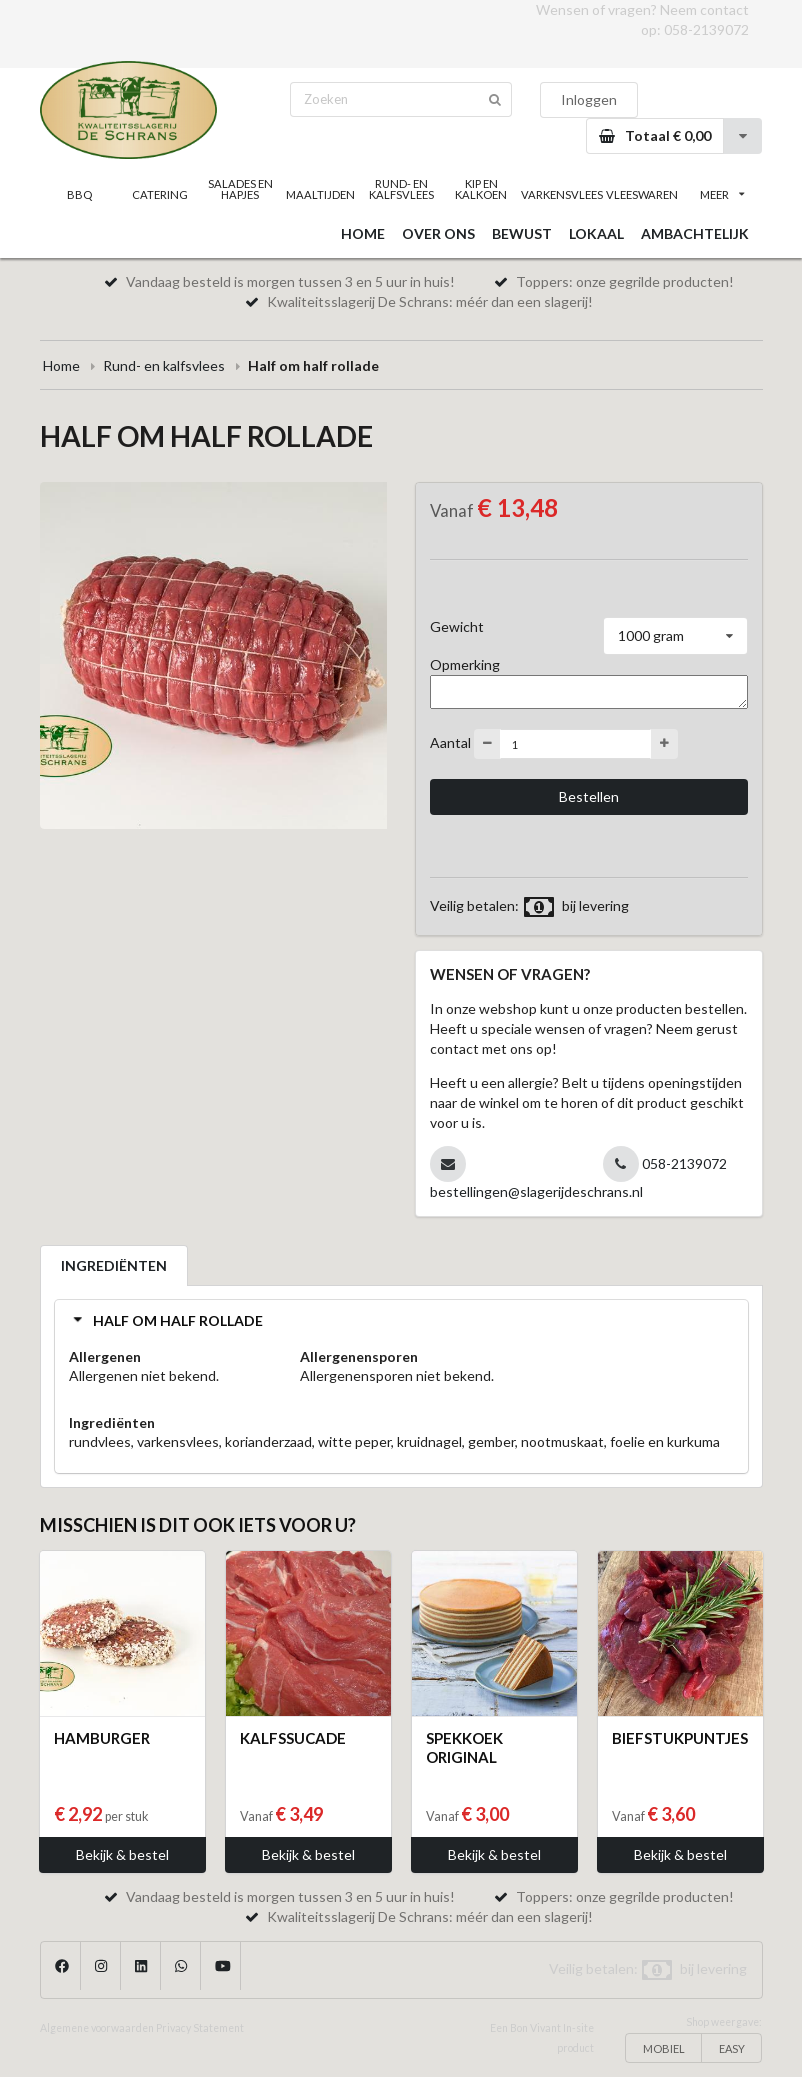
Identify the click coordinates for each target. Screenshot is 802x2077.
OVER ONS (438, 233)
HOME (363, 233)
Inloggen (589, 99)
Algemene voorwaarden (97, 2028)
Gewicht (457, 626)
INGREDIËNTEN (114, 1265)
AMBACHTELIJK (695, 233)
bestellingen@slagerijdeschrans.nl (536, 1191)
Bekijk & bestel (122, 1854)
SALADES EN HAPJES (240, 189)
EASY (732, 2048)
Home (61, 365)
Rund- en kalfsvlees (164, 365)
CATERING (160, 194)
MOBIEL (664, 2048)
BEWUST (522, 233)
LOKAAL (596, 233)
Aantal (450, 742)
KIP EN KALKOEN (481, 189)
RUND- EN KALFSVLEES (401, 189)
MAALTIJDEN (320, 194)
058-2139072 (706, 29)
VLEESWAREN (642, 194)
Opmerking (465, 664)
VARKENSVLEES (561, 194)
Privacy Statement (200, 2028)
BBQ (79, 194)
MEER (722, 194)
